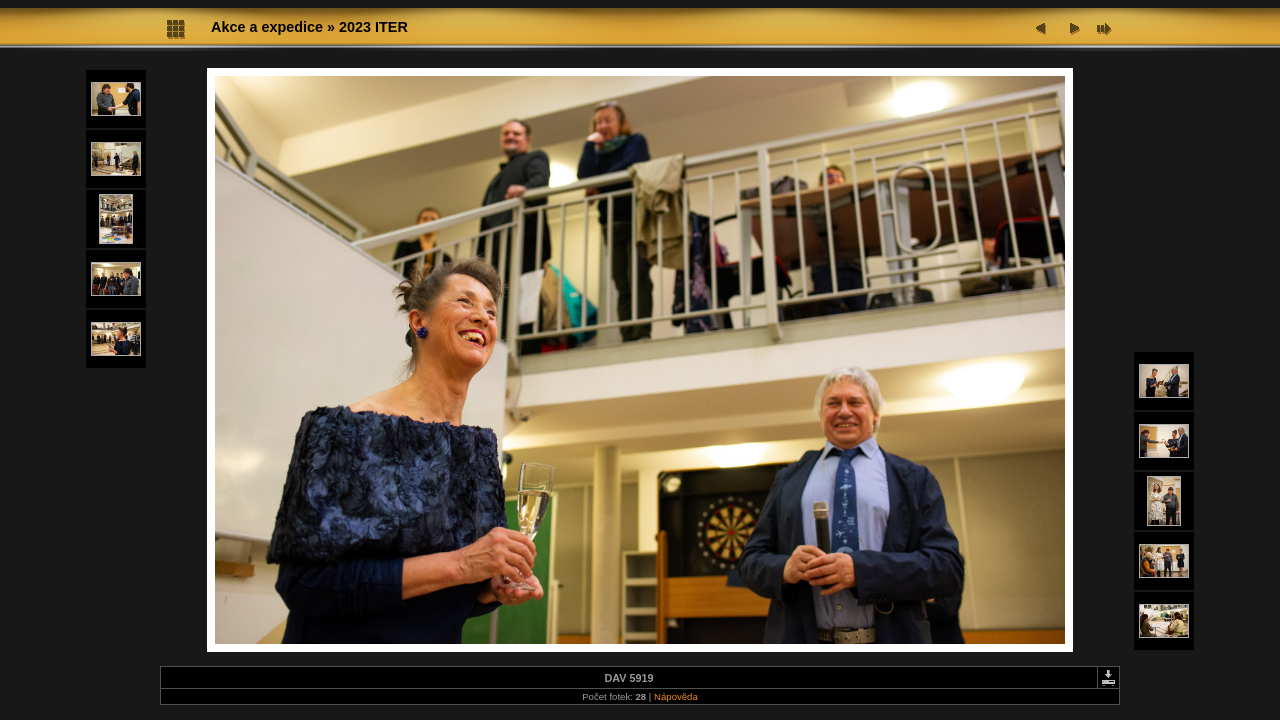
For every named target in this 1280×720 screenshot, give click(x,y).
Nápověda (676, 696)
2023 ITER (373, 27)
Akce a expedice (267, 27)
